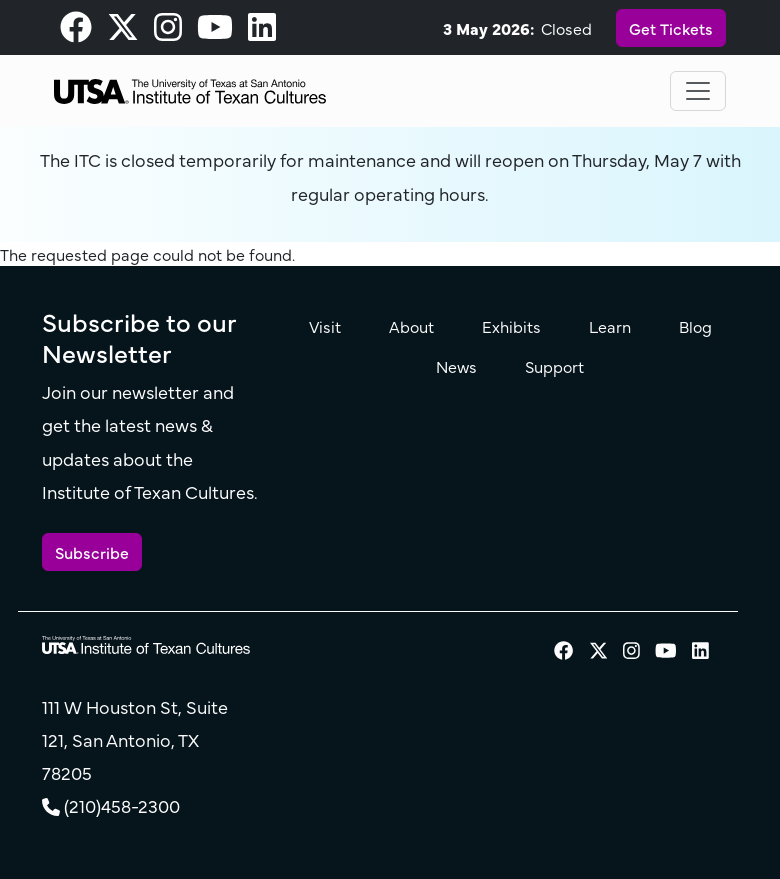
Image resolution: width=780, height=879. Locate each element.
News (456, 366)
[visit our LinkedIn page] (262, 32)
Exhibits (511, 326)
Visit (325, 326)
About (411, 326)
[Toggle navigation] (698, 91)
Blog (695, 326)
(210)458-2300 (122, 805)
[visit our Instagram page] (168, 32)
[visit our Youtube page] (215, 32)
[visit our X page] (123, 32)
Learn (610, 326)
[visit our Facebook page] (76, 32)
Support (554, 366)
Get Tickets (671, 28)
